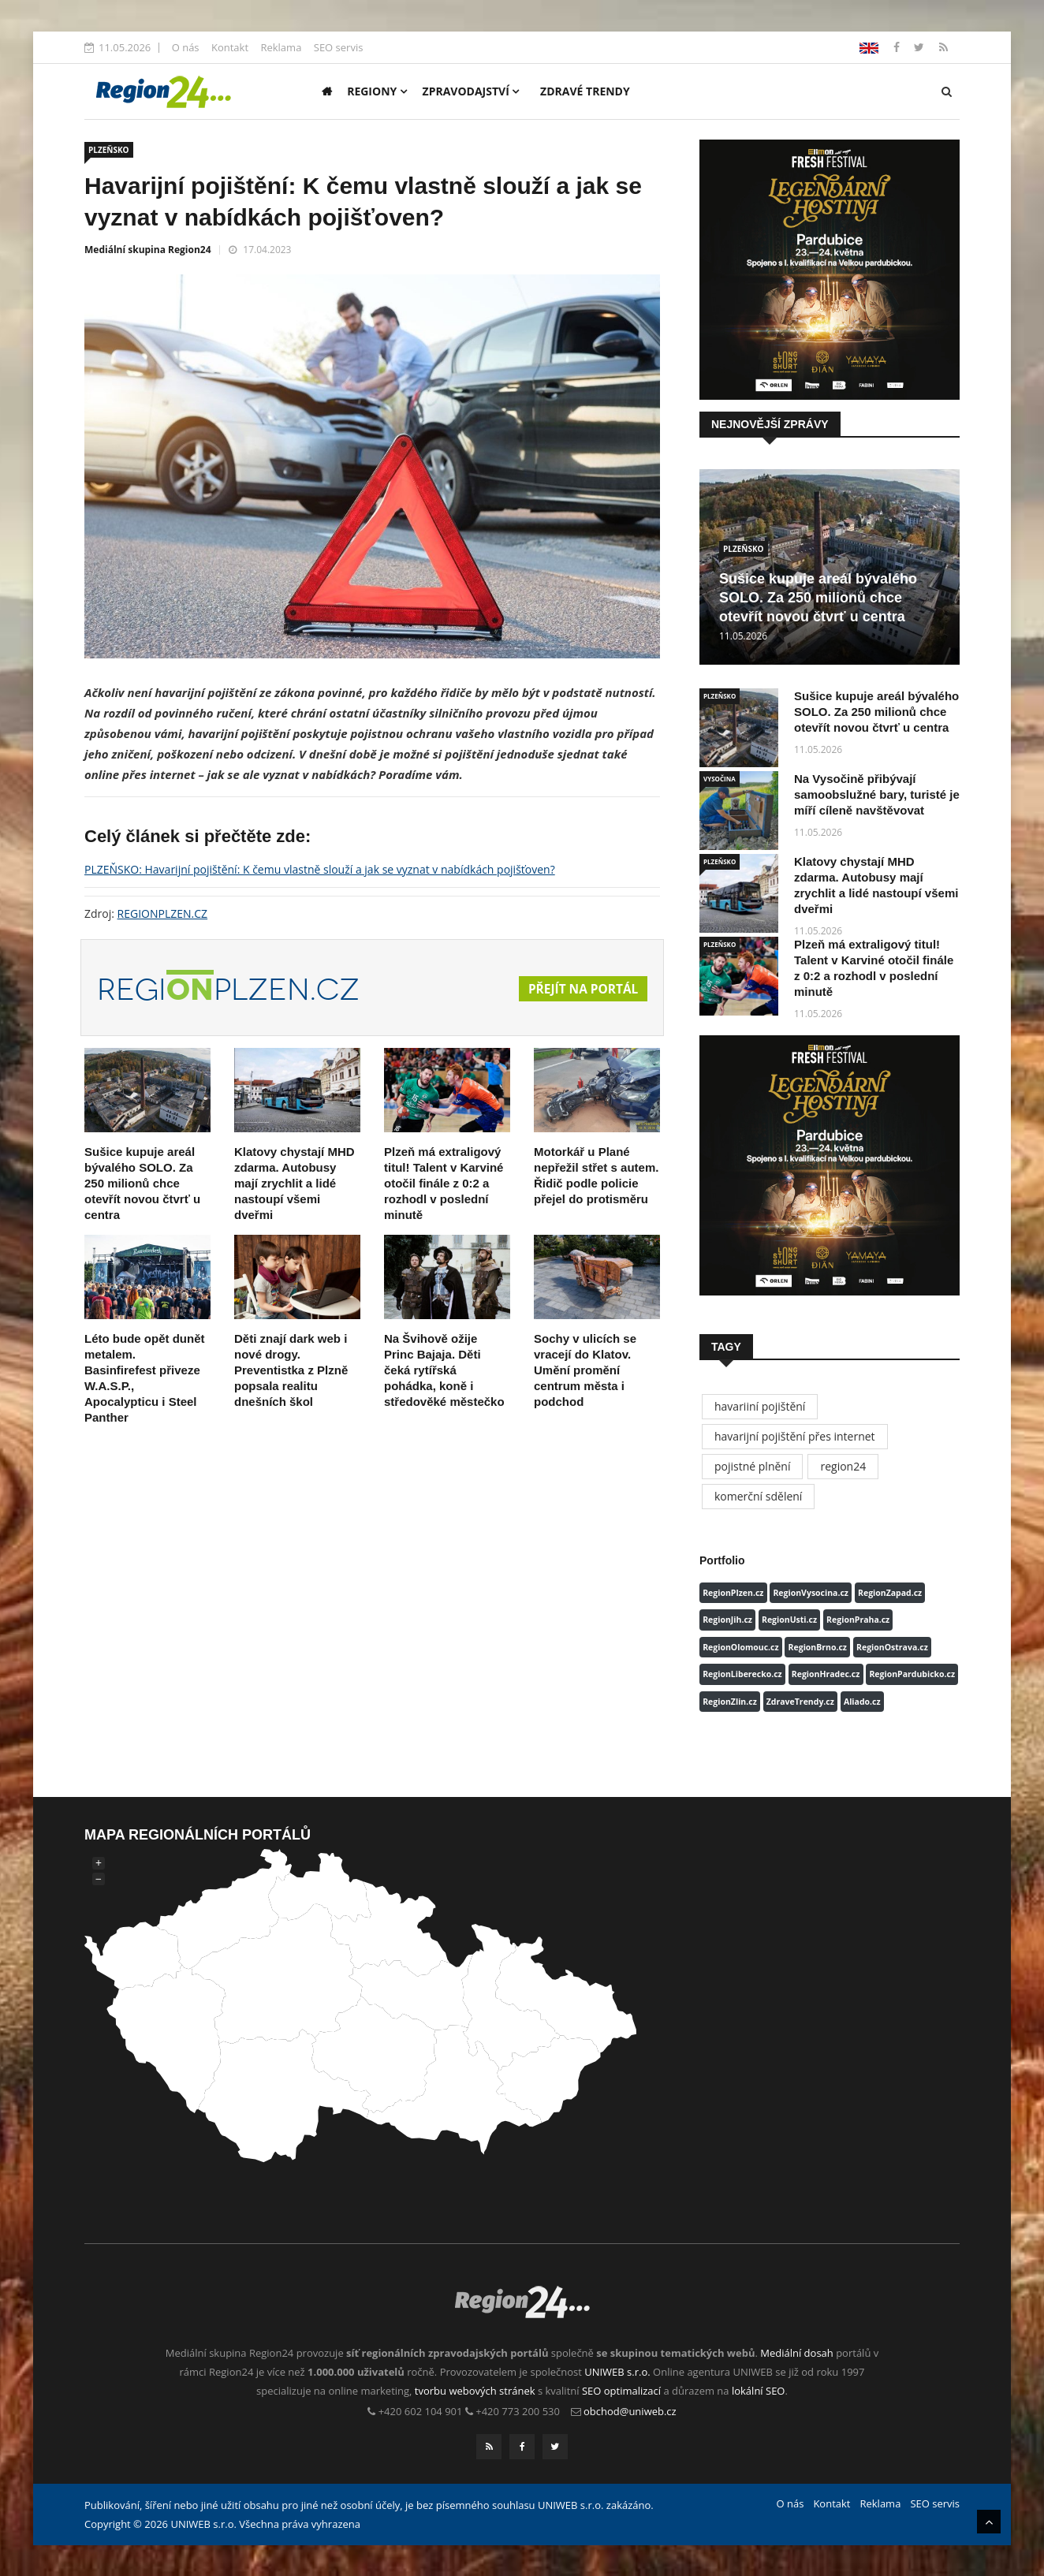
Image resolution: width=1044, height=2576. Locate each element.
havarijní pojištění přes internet (794, 1436)
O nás (185, 47)
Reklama (280, 47)
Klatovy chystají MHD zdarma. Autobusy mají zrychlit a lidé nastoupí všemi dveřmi (294, 1183)
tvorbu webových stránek (475, 2391)
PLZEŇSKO (108, 149)
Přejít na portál (581, 988)
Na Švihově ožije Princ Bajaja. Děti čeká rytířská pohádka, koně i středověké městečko (444, 1370)
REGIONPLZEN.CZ (162, 913)
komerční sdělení (758, 1496)
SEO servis (339, 47)
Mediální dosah (796, 2353)
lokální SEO (758, 2391)
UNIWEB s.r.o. (617, 2372)
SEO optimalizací (621, 2391)
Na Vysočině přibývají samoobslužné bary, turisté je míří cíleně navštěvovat (877, 794)
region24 (843, 1466)
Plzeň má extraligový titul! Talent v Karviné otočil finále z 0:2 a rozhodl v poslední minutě (443, 1183)
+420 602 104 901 (420, 2411)
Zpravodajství (471, 91)
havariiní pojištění (759, 1406)
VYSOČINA (719, 778)
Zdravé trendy (585, 91)
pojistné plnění (752, 1466)
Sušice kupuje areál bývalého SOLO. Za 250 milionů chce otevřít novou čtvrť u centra (142, 1183)
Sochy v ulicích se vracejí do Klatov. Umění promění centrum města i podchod (585, 1370)
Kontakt (229, 47)
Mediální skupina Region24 (147, 249)
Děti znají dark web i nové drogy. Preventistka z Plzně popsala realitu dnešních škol (291, 1370)
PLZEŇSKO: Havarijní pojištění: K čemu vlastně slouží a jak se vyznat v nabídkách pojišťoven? (319, 869)
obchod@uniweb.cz (630, 2411)
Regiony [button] (377, 91)
